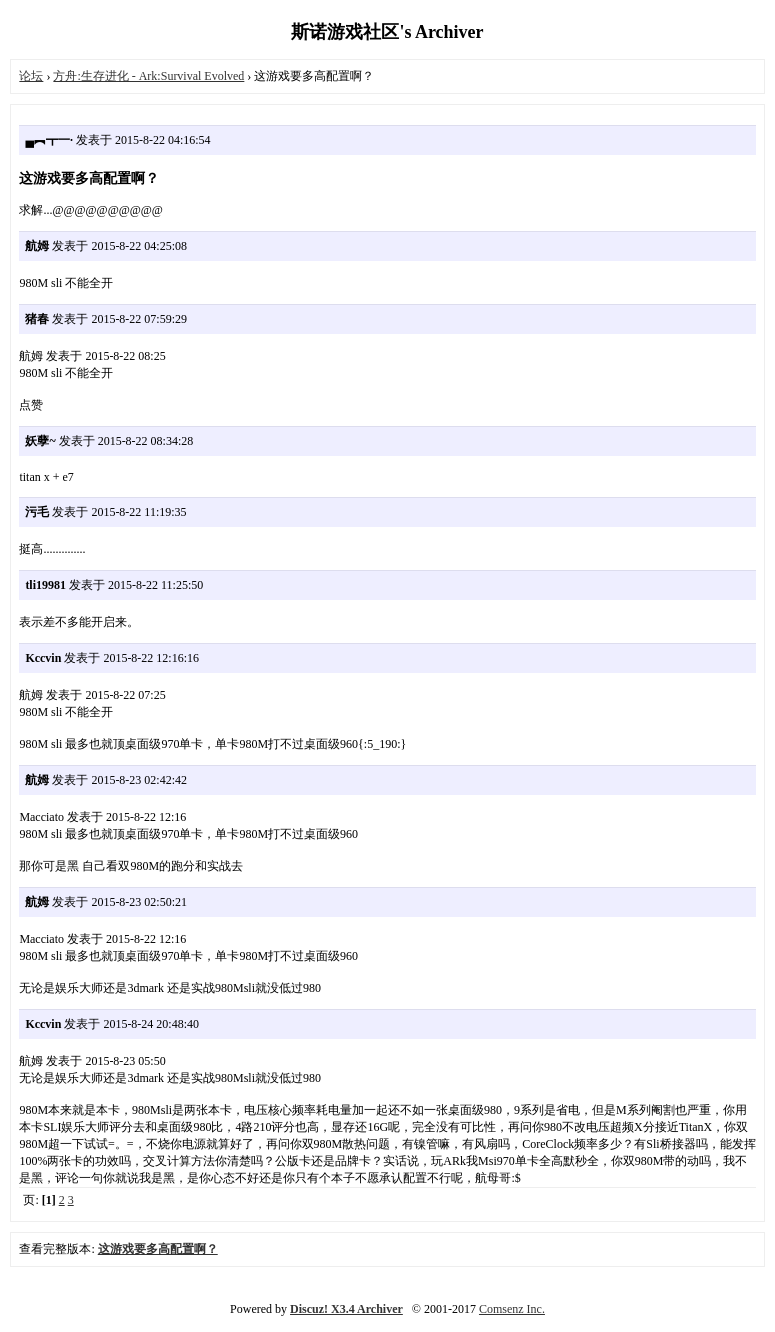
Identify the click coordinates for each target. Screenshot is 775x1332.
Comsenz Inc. (512, 1309)
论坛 (31, 76)
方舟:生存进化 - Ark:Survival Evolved (148, 76)
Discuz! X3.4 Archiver (346, 1309)
